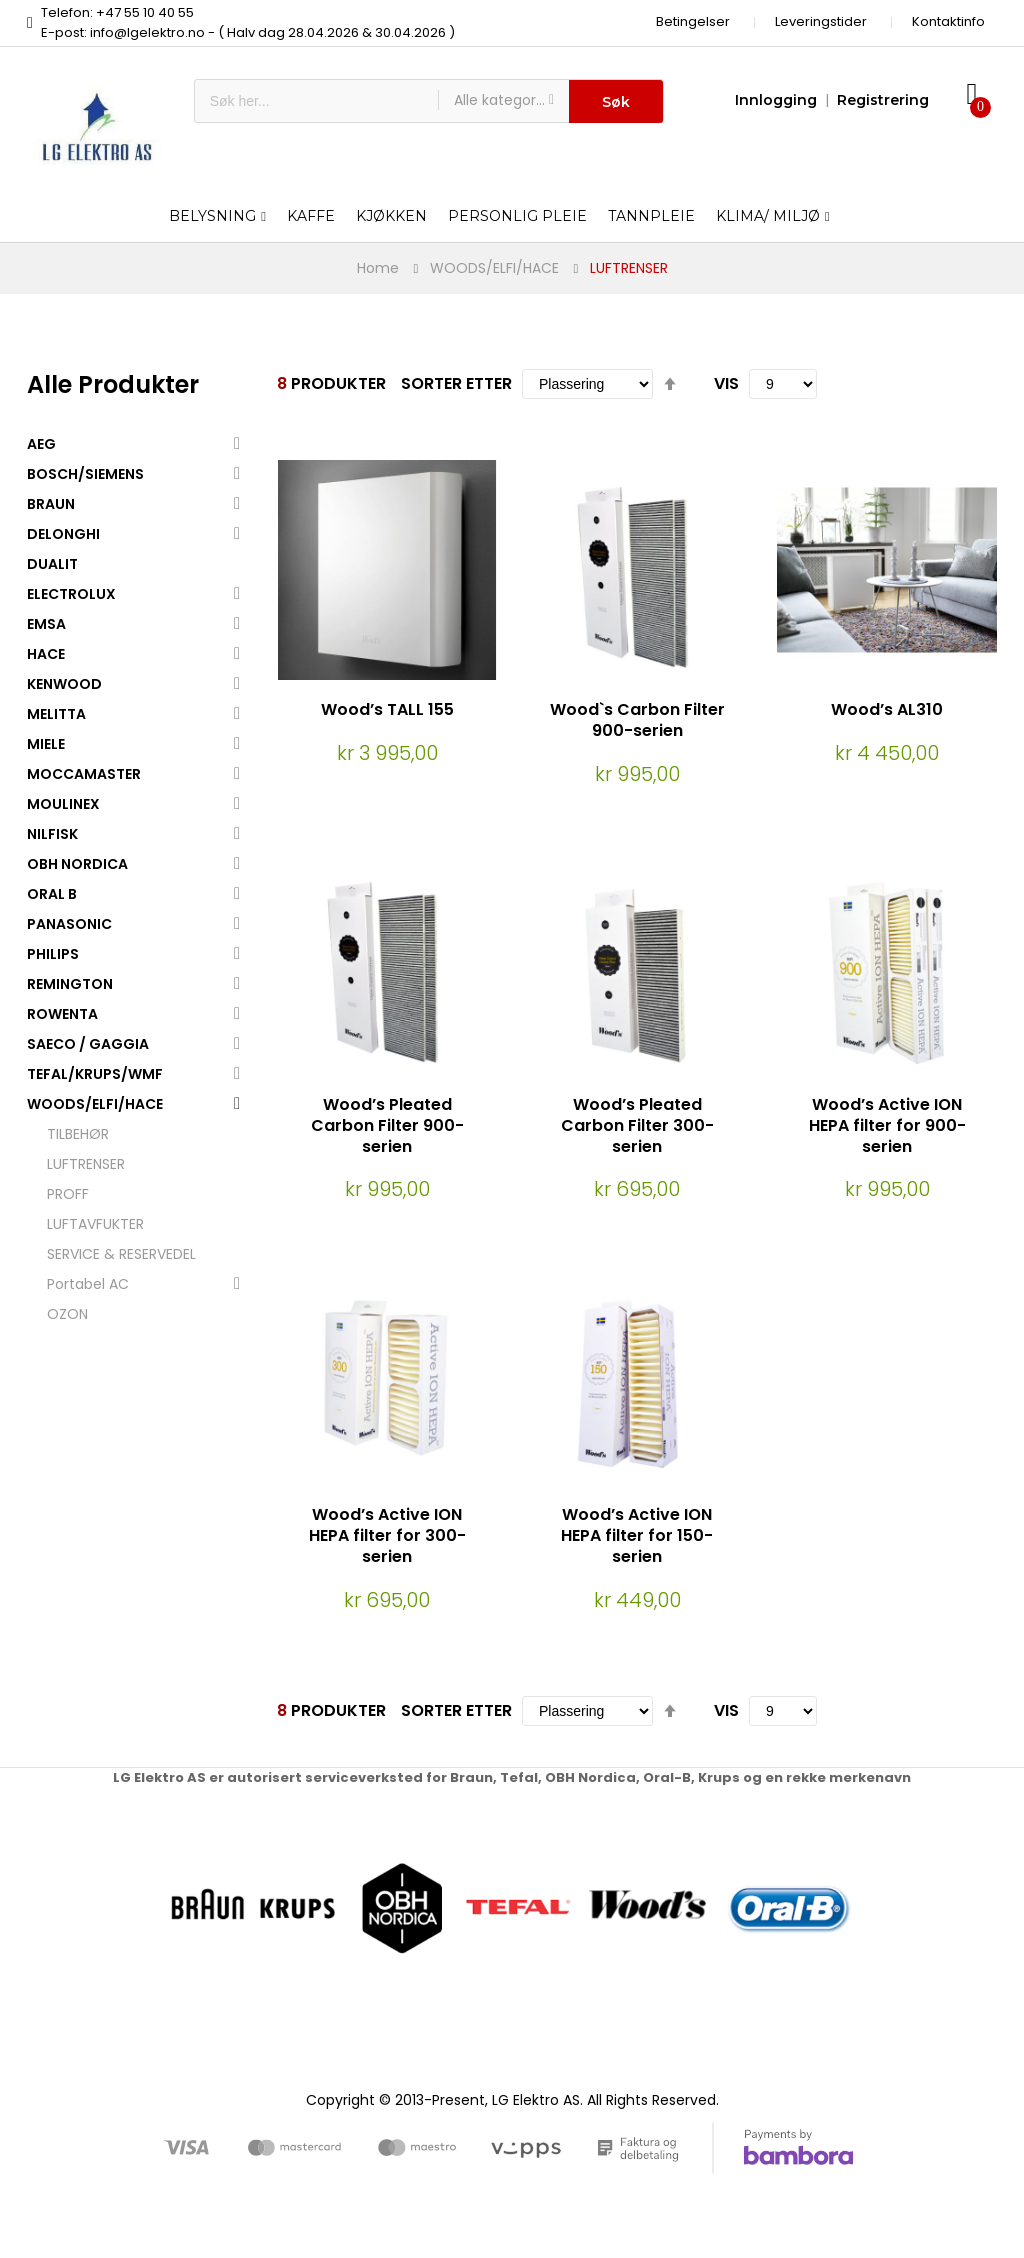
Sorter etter (456, 383)
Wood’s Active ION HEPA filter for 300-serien (387, 1535)
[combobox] (316, 101)
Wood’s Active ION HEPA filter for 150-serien (637, 1535)
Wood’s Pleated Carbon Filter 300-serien (637, 1125)
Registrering (883, 100)
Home (378, 268)
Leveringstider (821, 21)
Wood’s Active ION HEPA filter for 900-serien (887, 1125)
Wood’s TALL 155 (387, 709)
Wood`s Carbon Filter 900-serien (637, 720)
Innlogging (776, 100)
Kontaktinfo (948, 21)
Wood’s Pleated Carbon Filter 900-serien (387, 1125)
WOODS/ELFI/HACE (494, 268)
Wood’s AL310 (887, 709)
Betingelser (693, 21)
